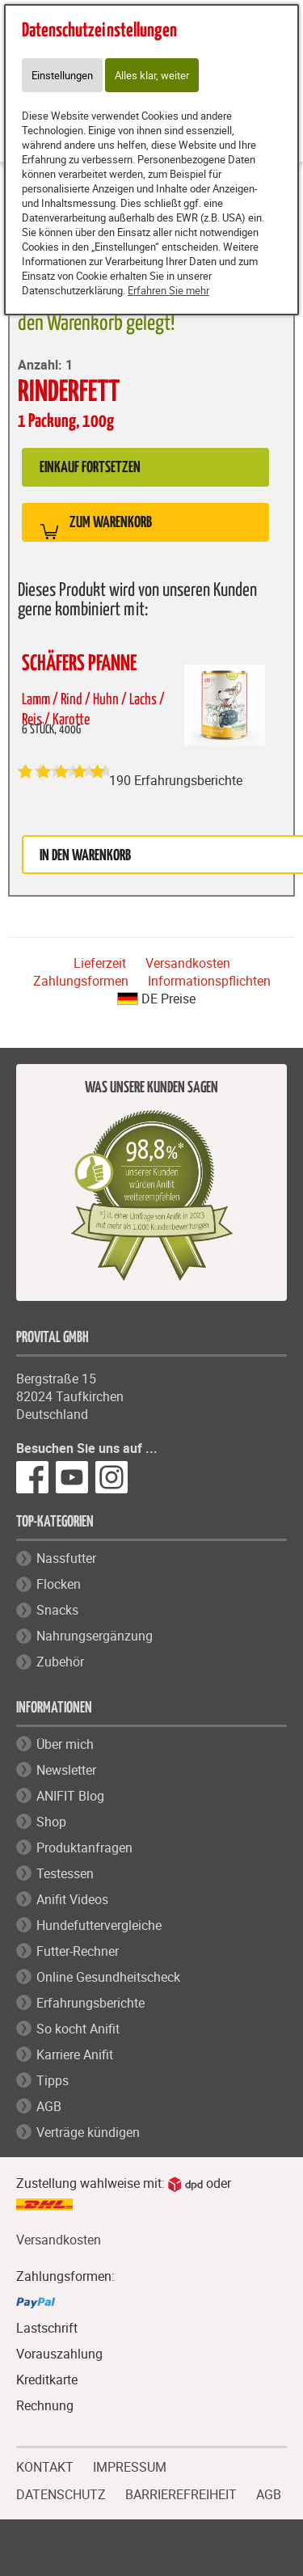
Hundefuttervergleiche (99, 1925)
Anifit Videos (72, 1899)
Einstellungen (62, 75)
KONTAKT (45, 2465)
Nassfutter (66, 1558)
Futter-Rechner (77, 1951)
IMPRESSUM (129, 2465)
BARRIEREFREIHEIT (181, 2492)
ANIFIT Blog (70, 1796)
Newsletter (66, 1770)
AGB (48, 2106)
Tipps (52, 2080)
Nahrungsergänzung (94, 1636)
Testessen (65, 1873)
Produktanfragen (84, 1847)
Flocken (58, 1584)
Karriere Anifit (74, 2054)
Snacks (57, 1610)
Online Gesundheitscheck (108, 1977)
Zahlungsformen (80, 981)
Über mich (65, 1744)
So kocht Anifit (78, 2029)
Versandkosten (187, 963)
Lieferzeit (100, 963)
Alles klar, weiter (152, 75)
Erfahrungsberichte (90, 2003)
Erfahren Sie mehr (168, 290)
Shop (51, 1822)
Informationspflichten (209, 981)
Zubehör (60, 1661)
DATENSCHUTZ (61, 2492)
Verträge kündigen (88, 2132)
